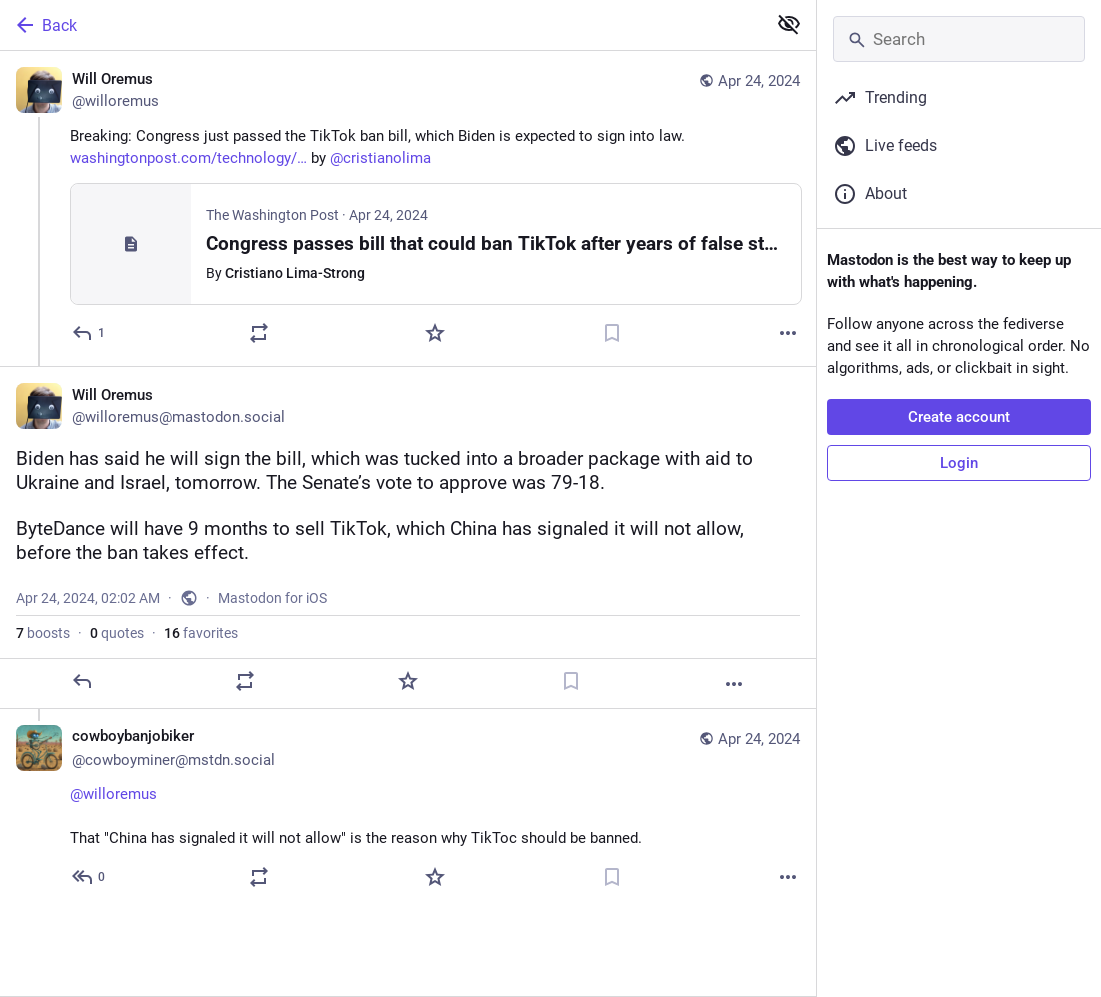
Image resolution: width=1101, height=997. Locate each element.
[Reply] (89, 333)
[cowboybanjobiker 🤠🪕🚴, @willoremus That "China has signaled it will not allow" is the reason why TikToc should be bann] (408, 809)
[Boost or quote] (259, 333)
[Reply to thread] (89, 877)
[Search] (959, 39)
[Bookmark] (612, 333)
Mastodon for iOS (272, 598)
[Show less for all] (789, 24)
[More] (788, 333)
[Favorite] (435, 333)
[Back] (381, 25)
